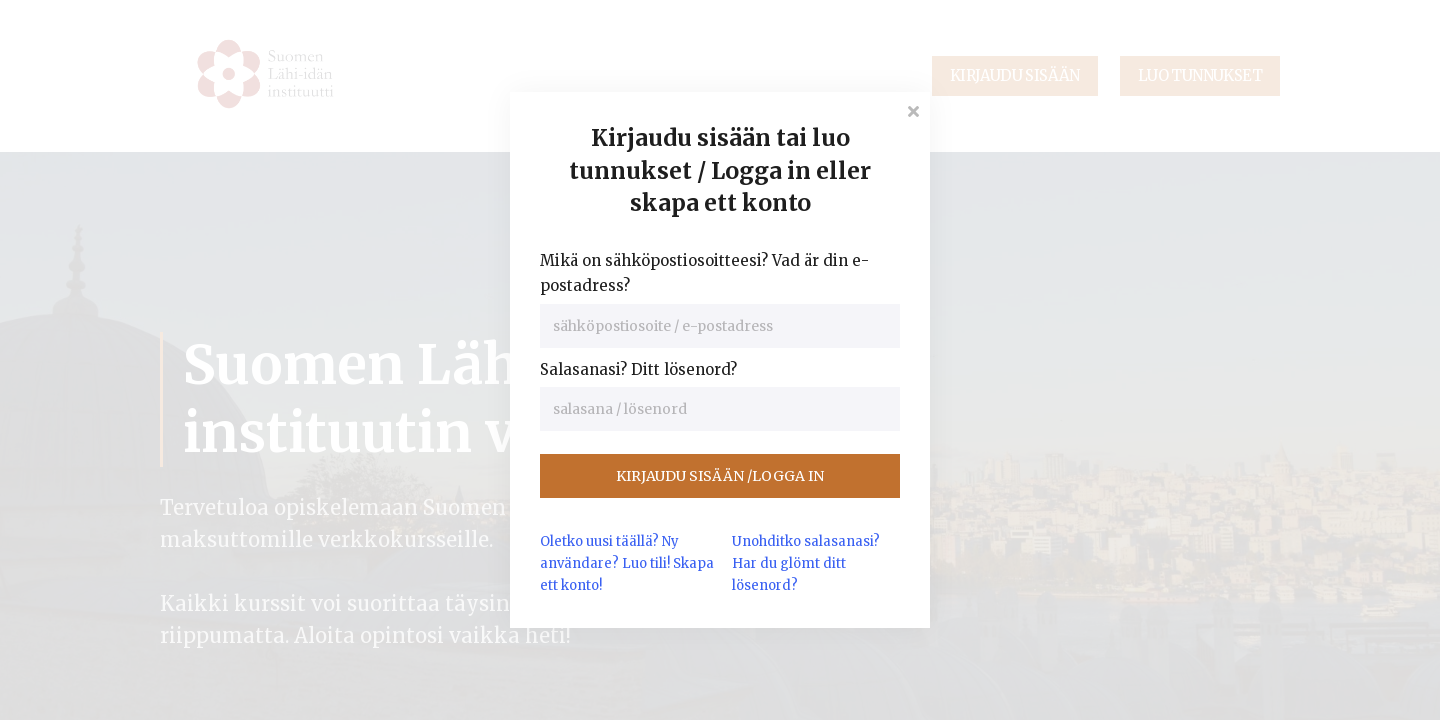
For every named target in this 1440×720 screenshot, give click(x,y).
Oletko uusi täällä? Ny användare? (627, 563)
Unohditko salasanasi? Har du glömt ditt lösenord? (806, 563)
